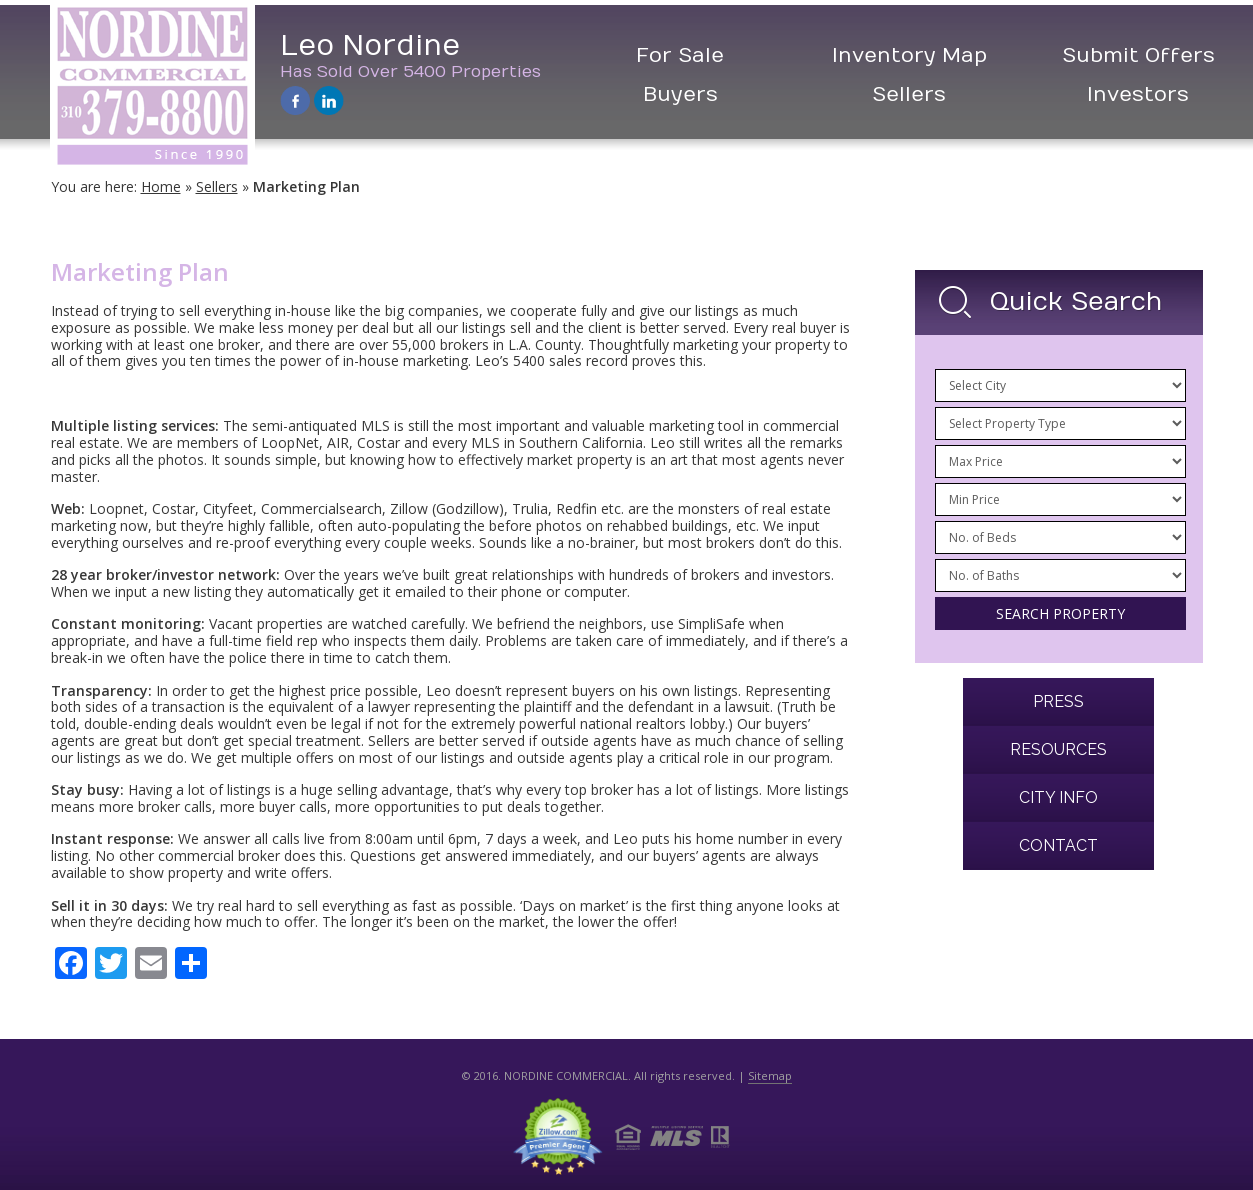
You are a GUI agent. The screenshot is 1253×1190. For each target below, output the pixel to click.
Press (1058, 701)
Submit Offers (1138, 55)
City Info (1058, 797)
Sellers (909, 94)
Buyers (680, 94)
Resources (1058, 749)
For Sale (680, 55)
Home (161, 186)
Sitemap (770, 1075)
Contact (1058, 845)
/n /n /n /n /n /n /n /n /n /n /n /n (1060, 461)
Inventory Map (909, 55)
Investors (1138, 94)
